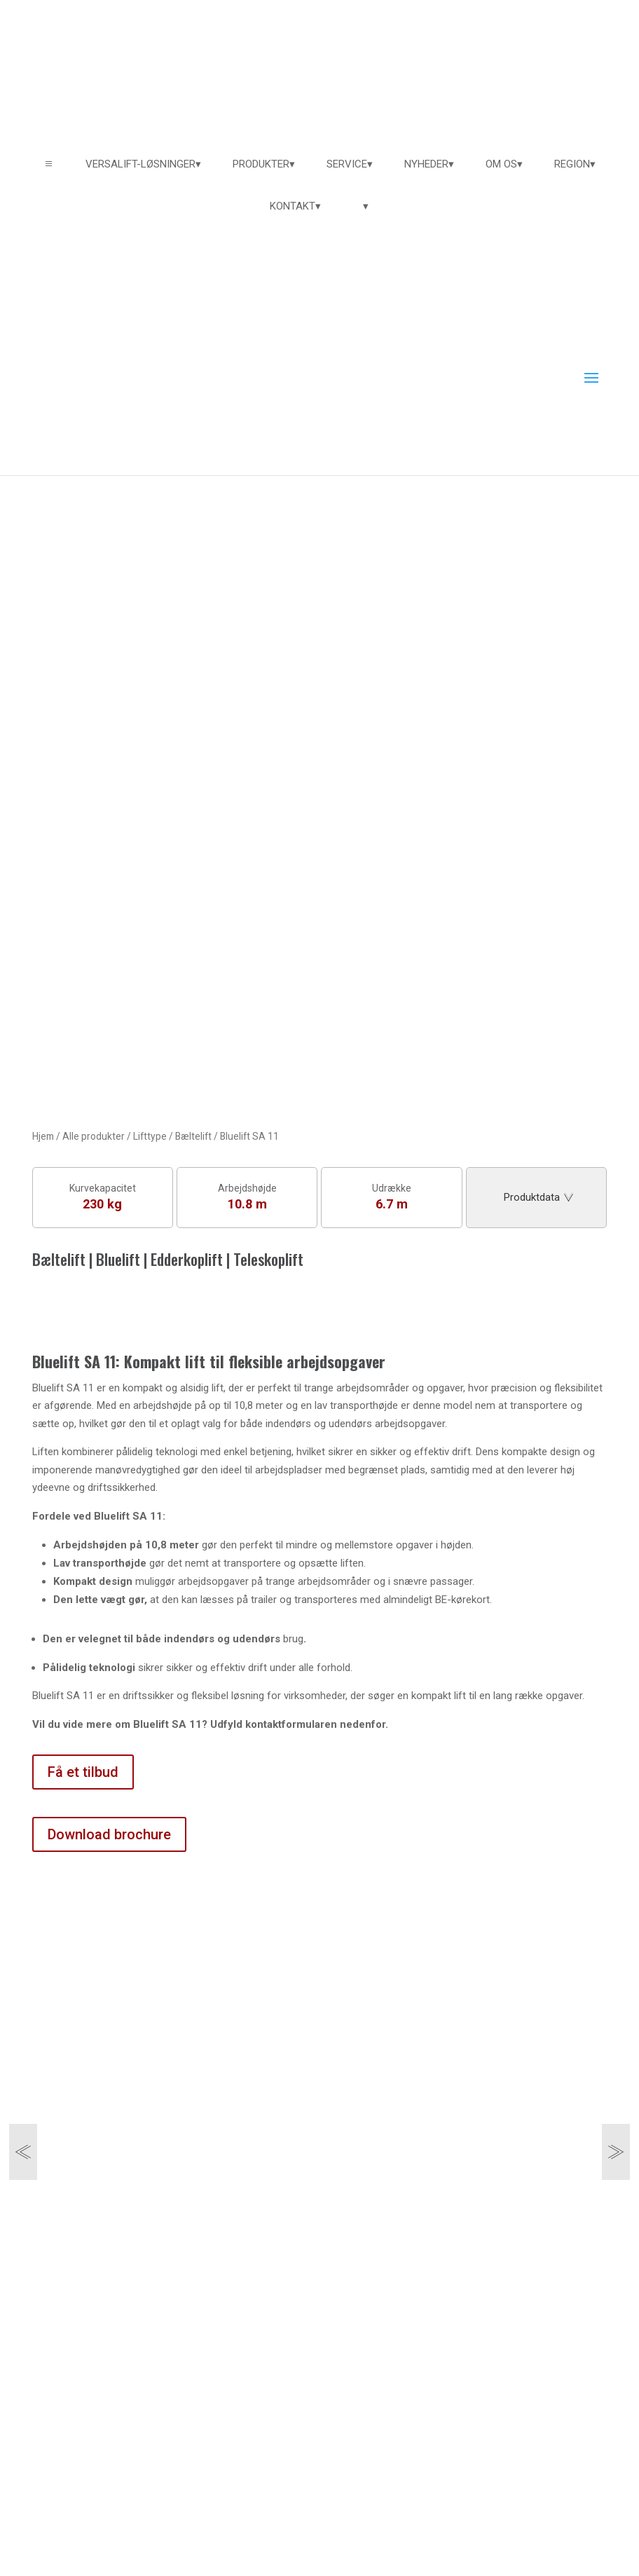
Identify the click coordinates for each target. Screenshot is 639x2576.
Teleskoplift (268, 1259)
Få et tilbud (83, 1772)
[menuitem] (143, 164)
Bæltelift (193, 1136)
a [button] (48, 164)
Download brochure (109, 1834)
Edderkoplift (187, 1259)
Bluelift (118, 1259)
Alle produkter (93, 1136)
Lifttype (150, 1136)
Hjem (43, 1136)
